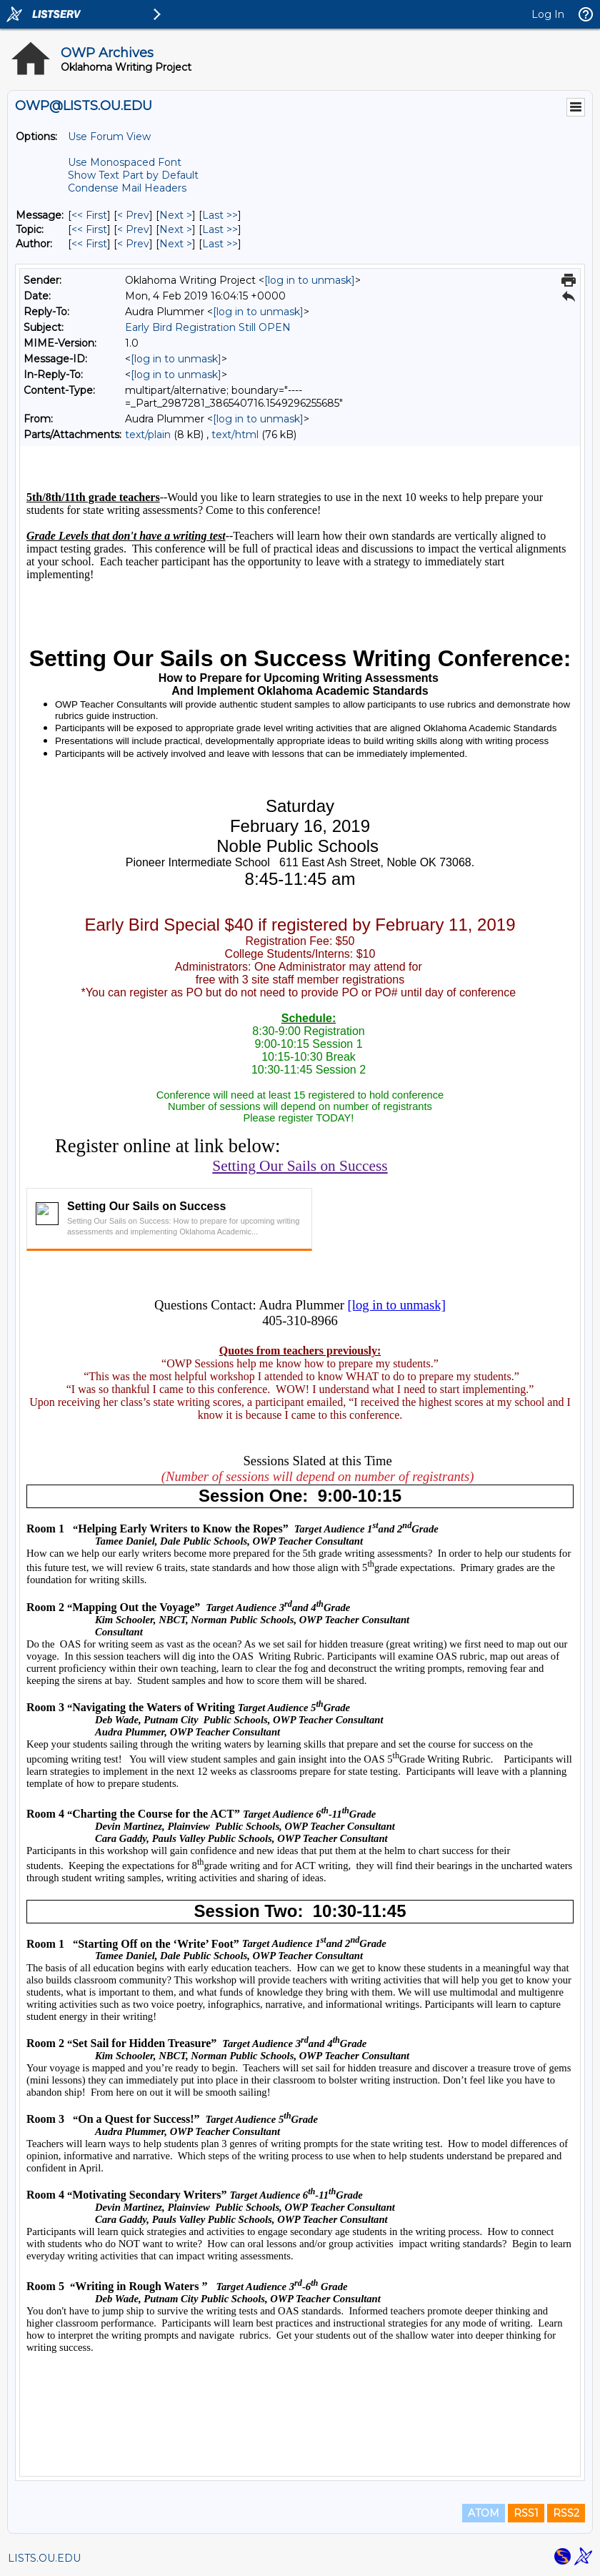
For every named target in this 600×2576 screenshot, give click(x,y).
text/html (235, 434)
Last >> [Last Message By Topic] (220, 229)
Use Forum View (109, 136)
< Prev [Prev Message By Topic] (133, 229)
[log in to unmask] (309, 280)
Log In (547, 14)
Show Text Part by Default (133, 175)
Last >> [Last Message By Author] (220, 243)
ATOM (483, 2513)
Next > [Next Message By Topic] (175, 229)
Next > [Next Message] (175, 215)
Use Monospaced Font (124, 162)
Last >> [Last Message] (220, 215)
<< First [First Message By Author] (89, 243)
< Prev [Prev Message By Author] (133, 243)
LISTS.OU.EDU (44, 2558)
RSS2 (566, 2513)
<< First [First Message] (89, 215)
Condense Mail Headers (127, 188)
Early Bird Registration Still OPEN (208, 327)
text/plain (148, 434)
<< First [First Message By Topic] (89, 229)
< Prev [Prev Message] (133, 215)
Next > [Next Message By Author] (175, 243)
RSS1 (526, 2513)
